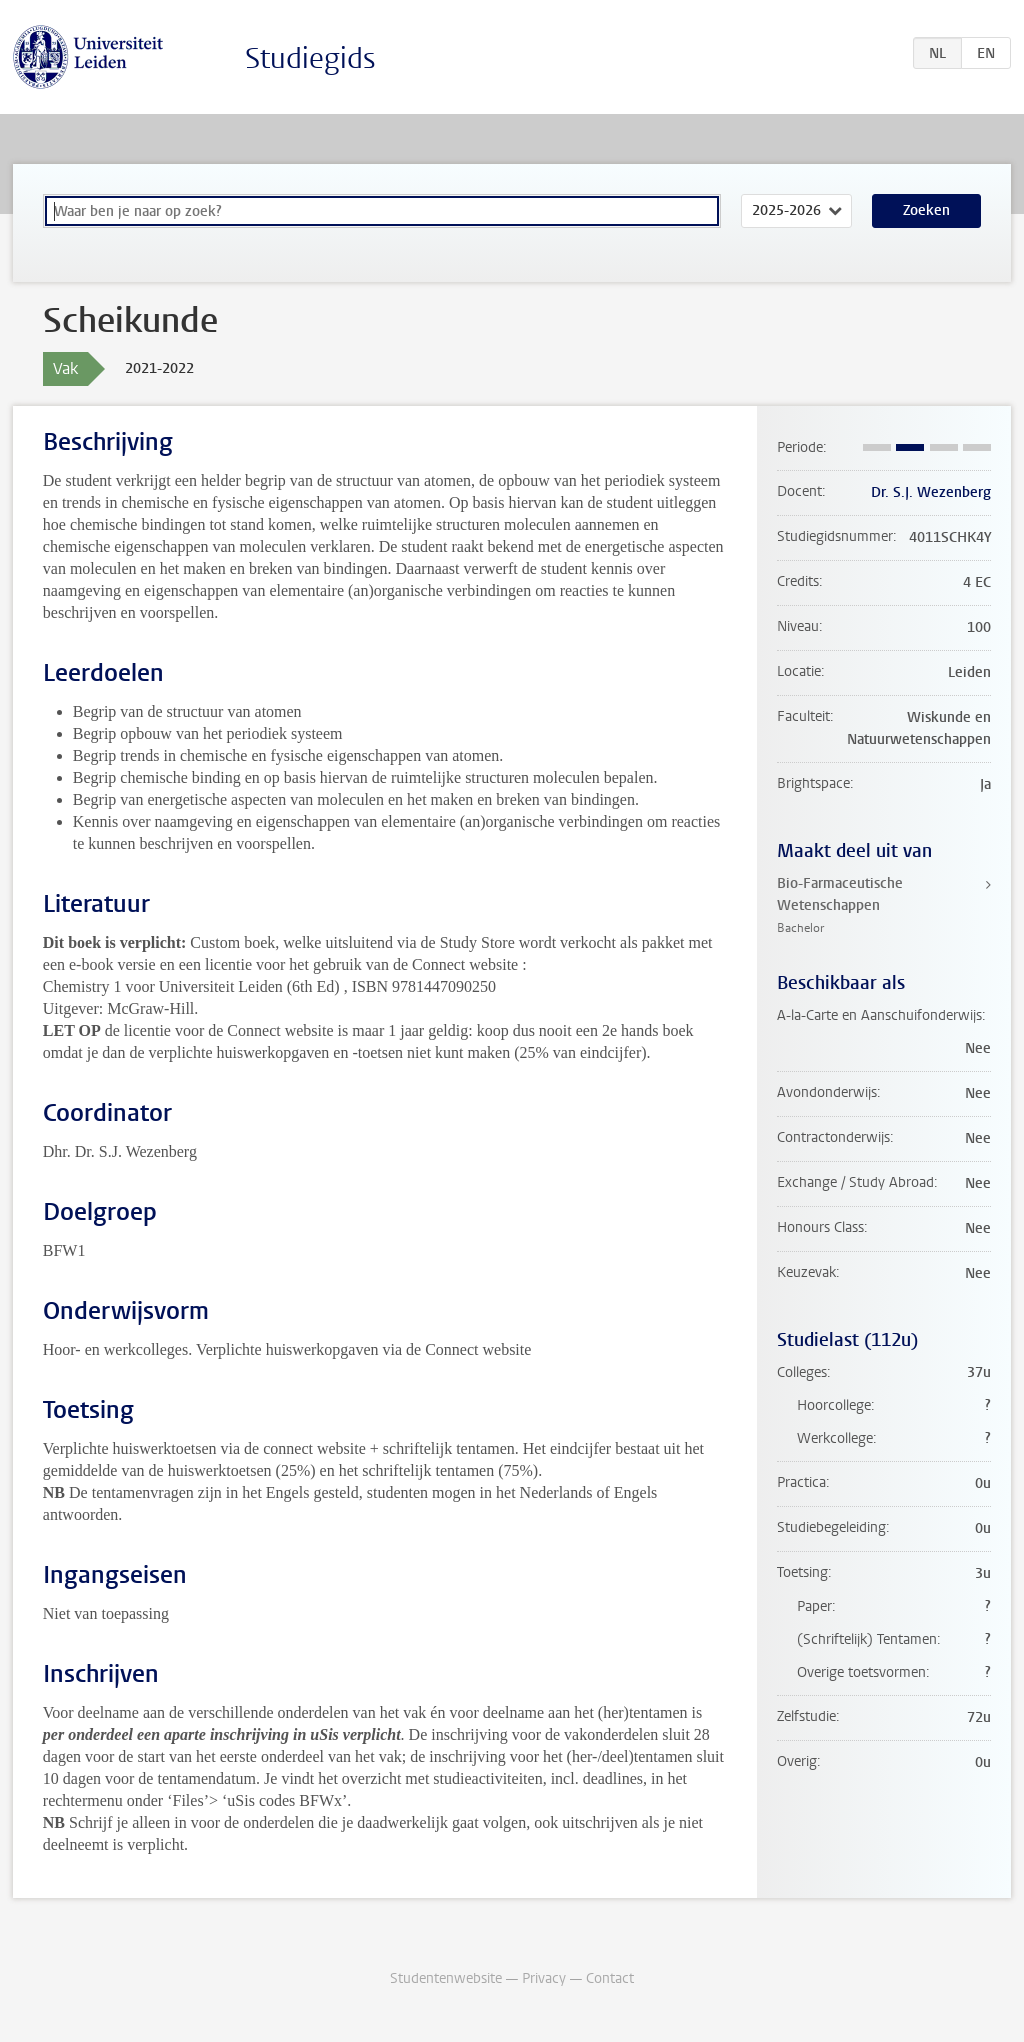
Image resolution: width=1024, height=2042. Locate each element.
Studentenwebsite (446, 1978)
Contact (610, 1978)
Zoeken (926, 210)
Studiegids (310, 58)
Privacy (544, 1978)
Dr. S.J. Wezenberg (931, 492)
